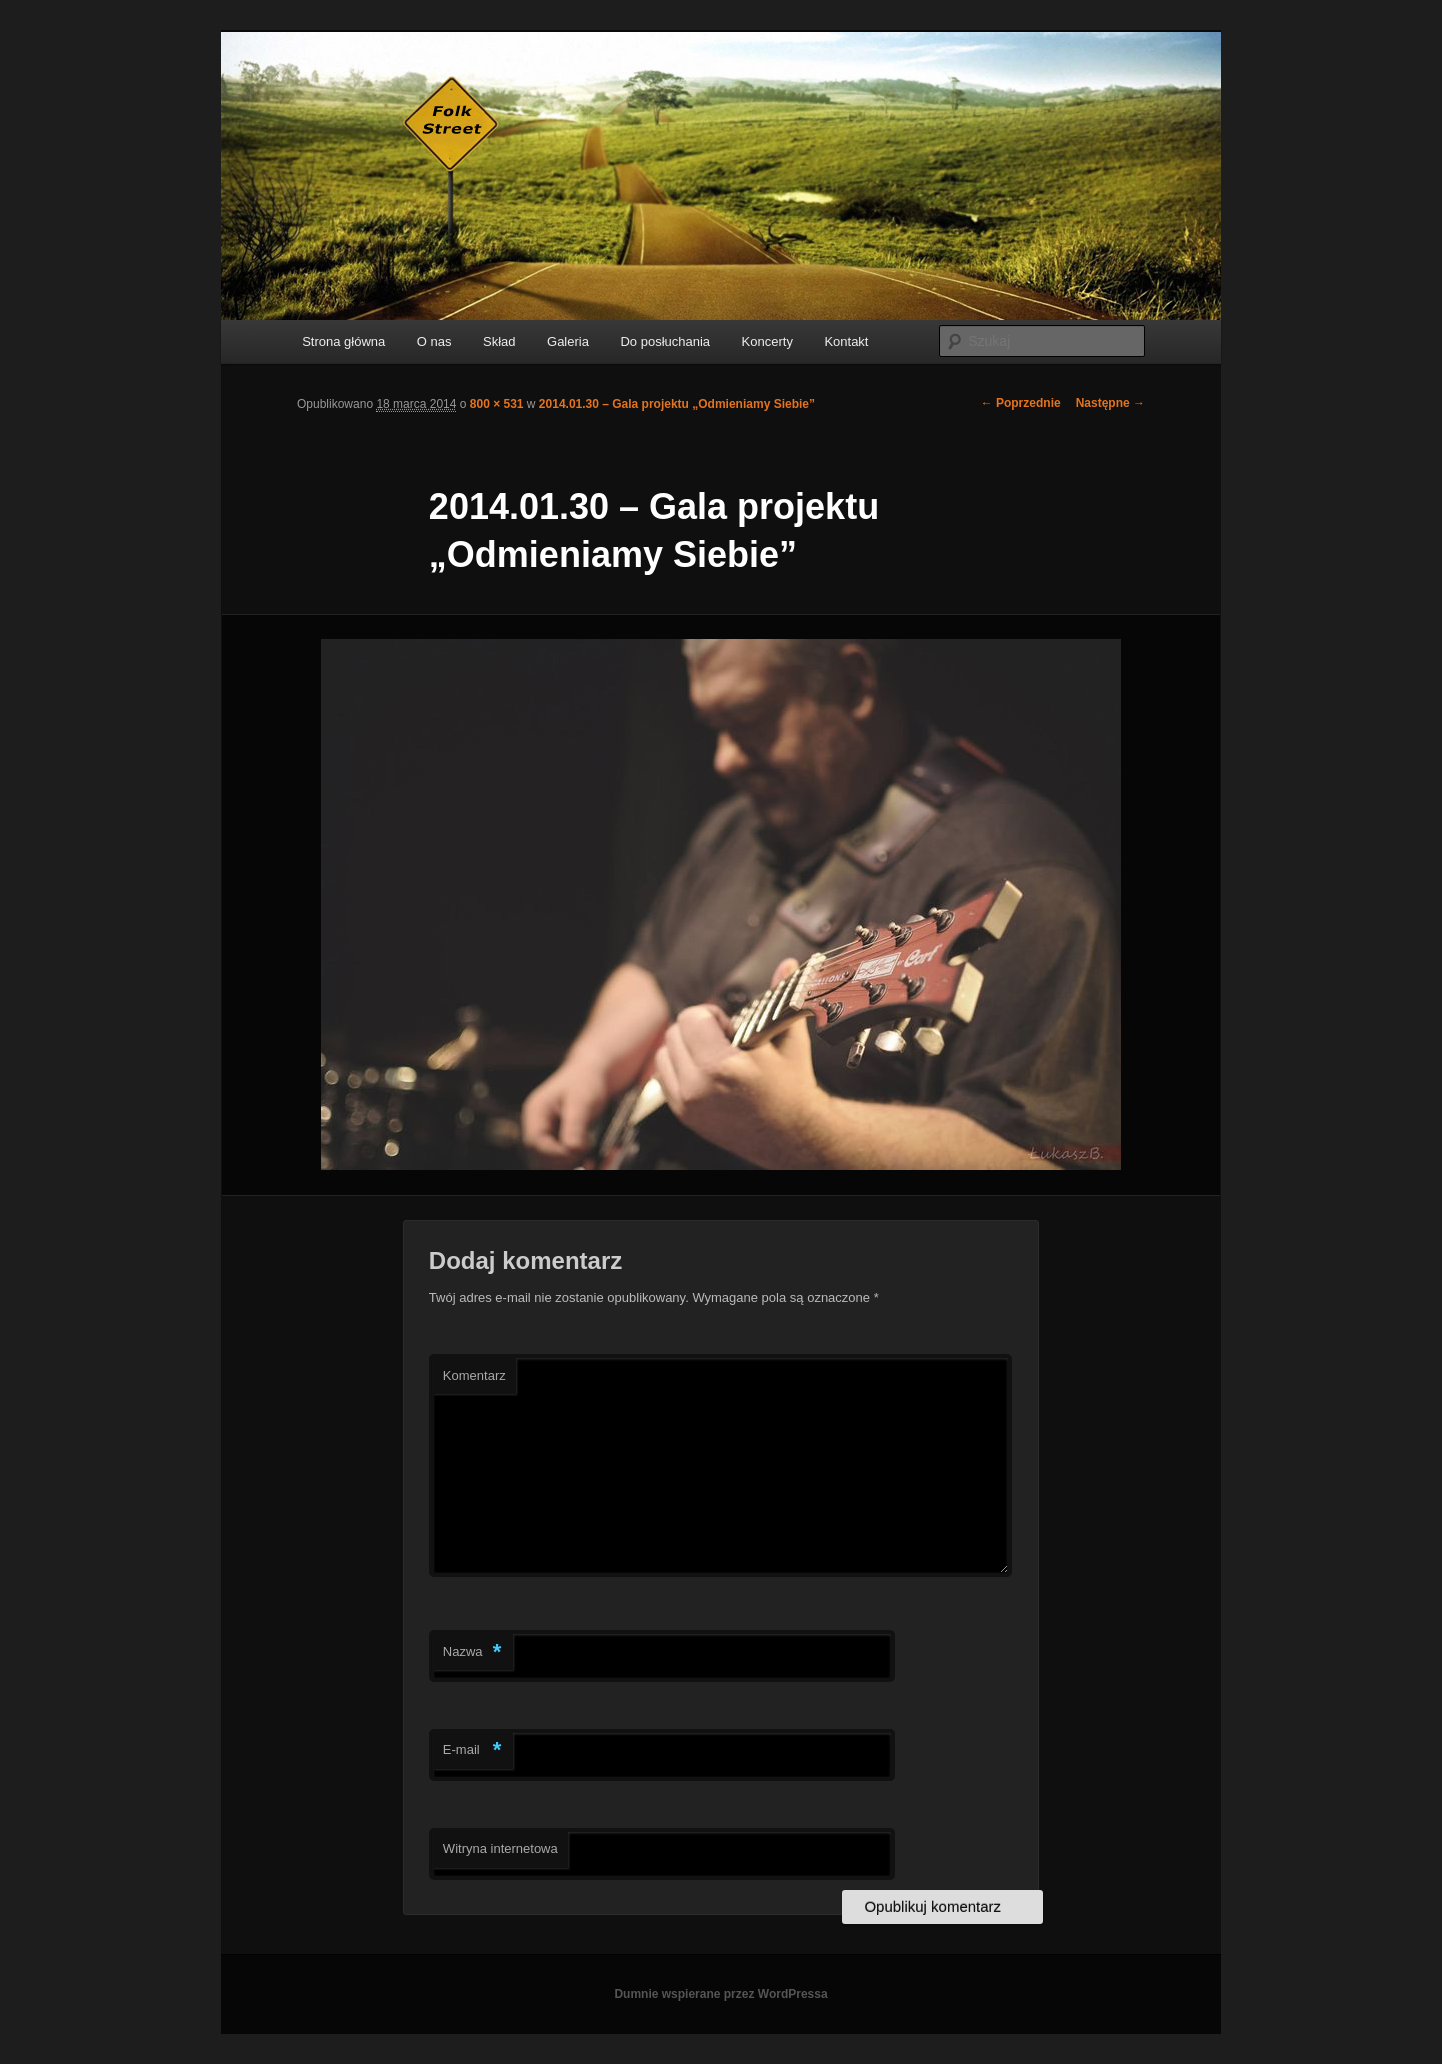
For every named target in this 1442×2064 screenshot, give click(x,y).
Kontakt (846, 341)
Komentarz (474, 1375)
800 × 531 (497, 404)
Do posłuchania (665, 341)
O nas (434, 341)
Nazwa (472, 1652)
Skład (499, 341)
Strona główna (343, 341)
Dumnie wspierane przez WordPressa (720, 1994)
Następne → (1110, 403)
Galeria (568, 341)
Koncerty (767, 341)
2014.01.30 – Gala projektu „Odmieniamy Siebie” (677, 404)
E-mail (472, 1750)
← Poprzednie (1021, 403)
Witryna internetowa (500, 1848)
